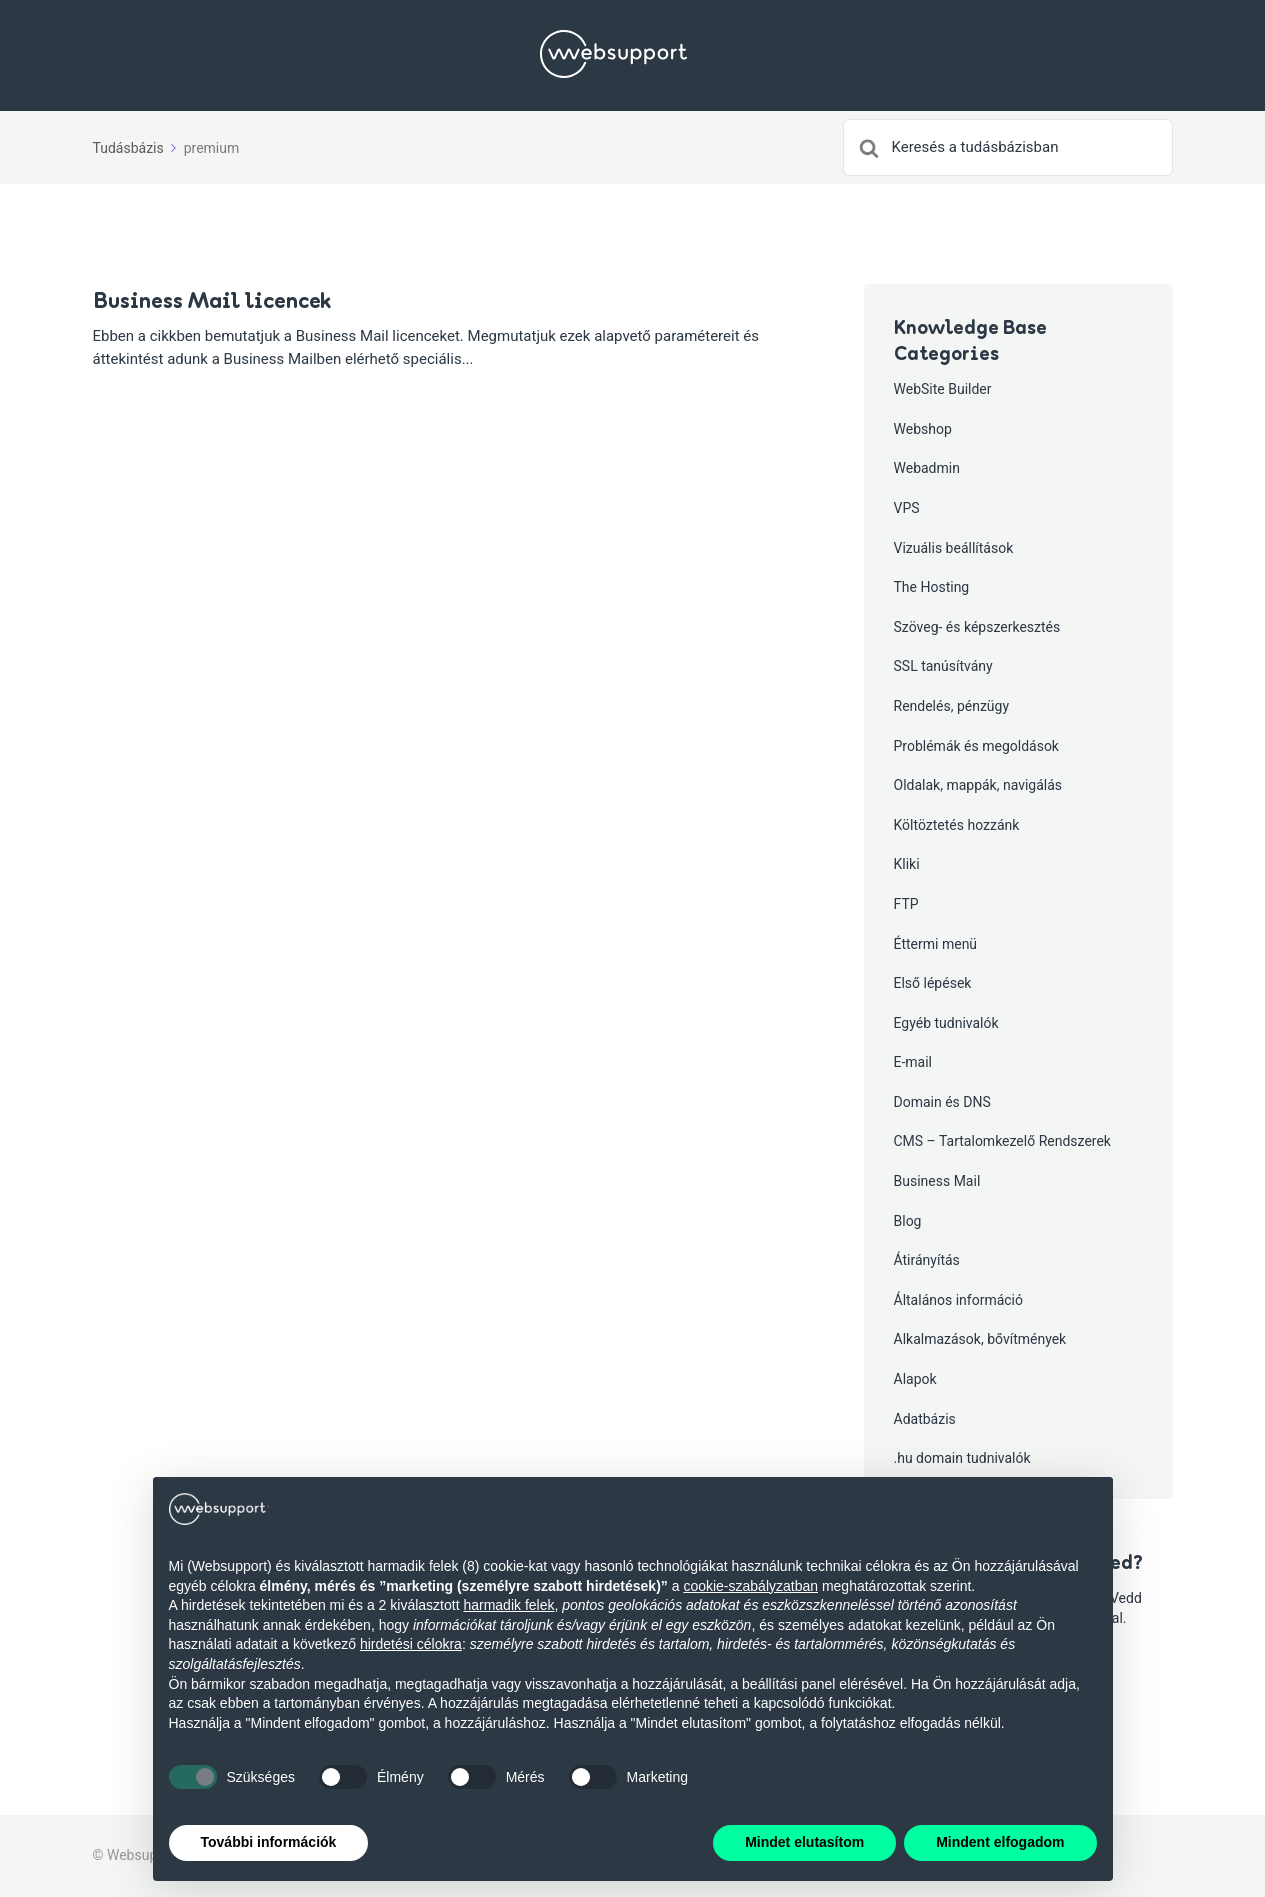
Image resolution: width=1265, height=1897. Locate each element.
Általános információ (959, 1300)
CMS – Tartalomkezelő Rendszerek (1002, 1141)
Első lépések (933, 983)
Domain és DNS (942, 1102)
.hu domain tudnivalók (962, 1458)
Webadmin (927, 468)
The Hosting (932, 587)
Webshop (923, 429)
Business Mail (937, 1181)
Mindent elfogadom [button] (1000, 1842)
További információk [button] (269, 1842)
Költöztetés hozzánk (957, 825)
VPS (907, 508)
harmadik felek (508, 1605)
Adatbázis (925, 1419)
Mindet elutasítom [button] (804, 1842)
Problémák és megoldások (976, 746)
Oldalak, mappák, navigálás (978, 785)
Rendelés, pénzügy (952, 706)
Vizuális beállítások (954, 548)
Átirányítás (927, 1260)
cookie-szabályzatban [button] (750, 1586)
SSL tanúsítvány (943, 666)
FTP (906, 904)
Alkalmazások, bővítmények (980, 1339)
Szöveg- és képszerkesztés (977, 627)
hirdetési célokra (411, 1644)
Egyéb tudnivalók (946, 1023)
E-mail (913, 1062)
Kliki (907, 864)
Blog (908, 1221)
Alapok (915, 1379)
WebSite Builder (943, 389)
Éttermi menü (936, 944)
